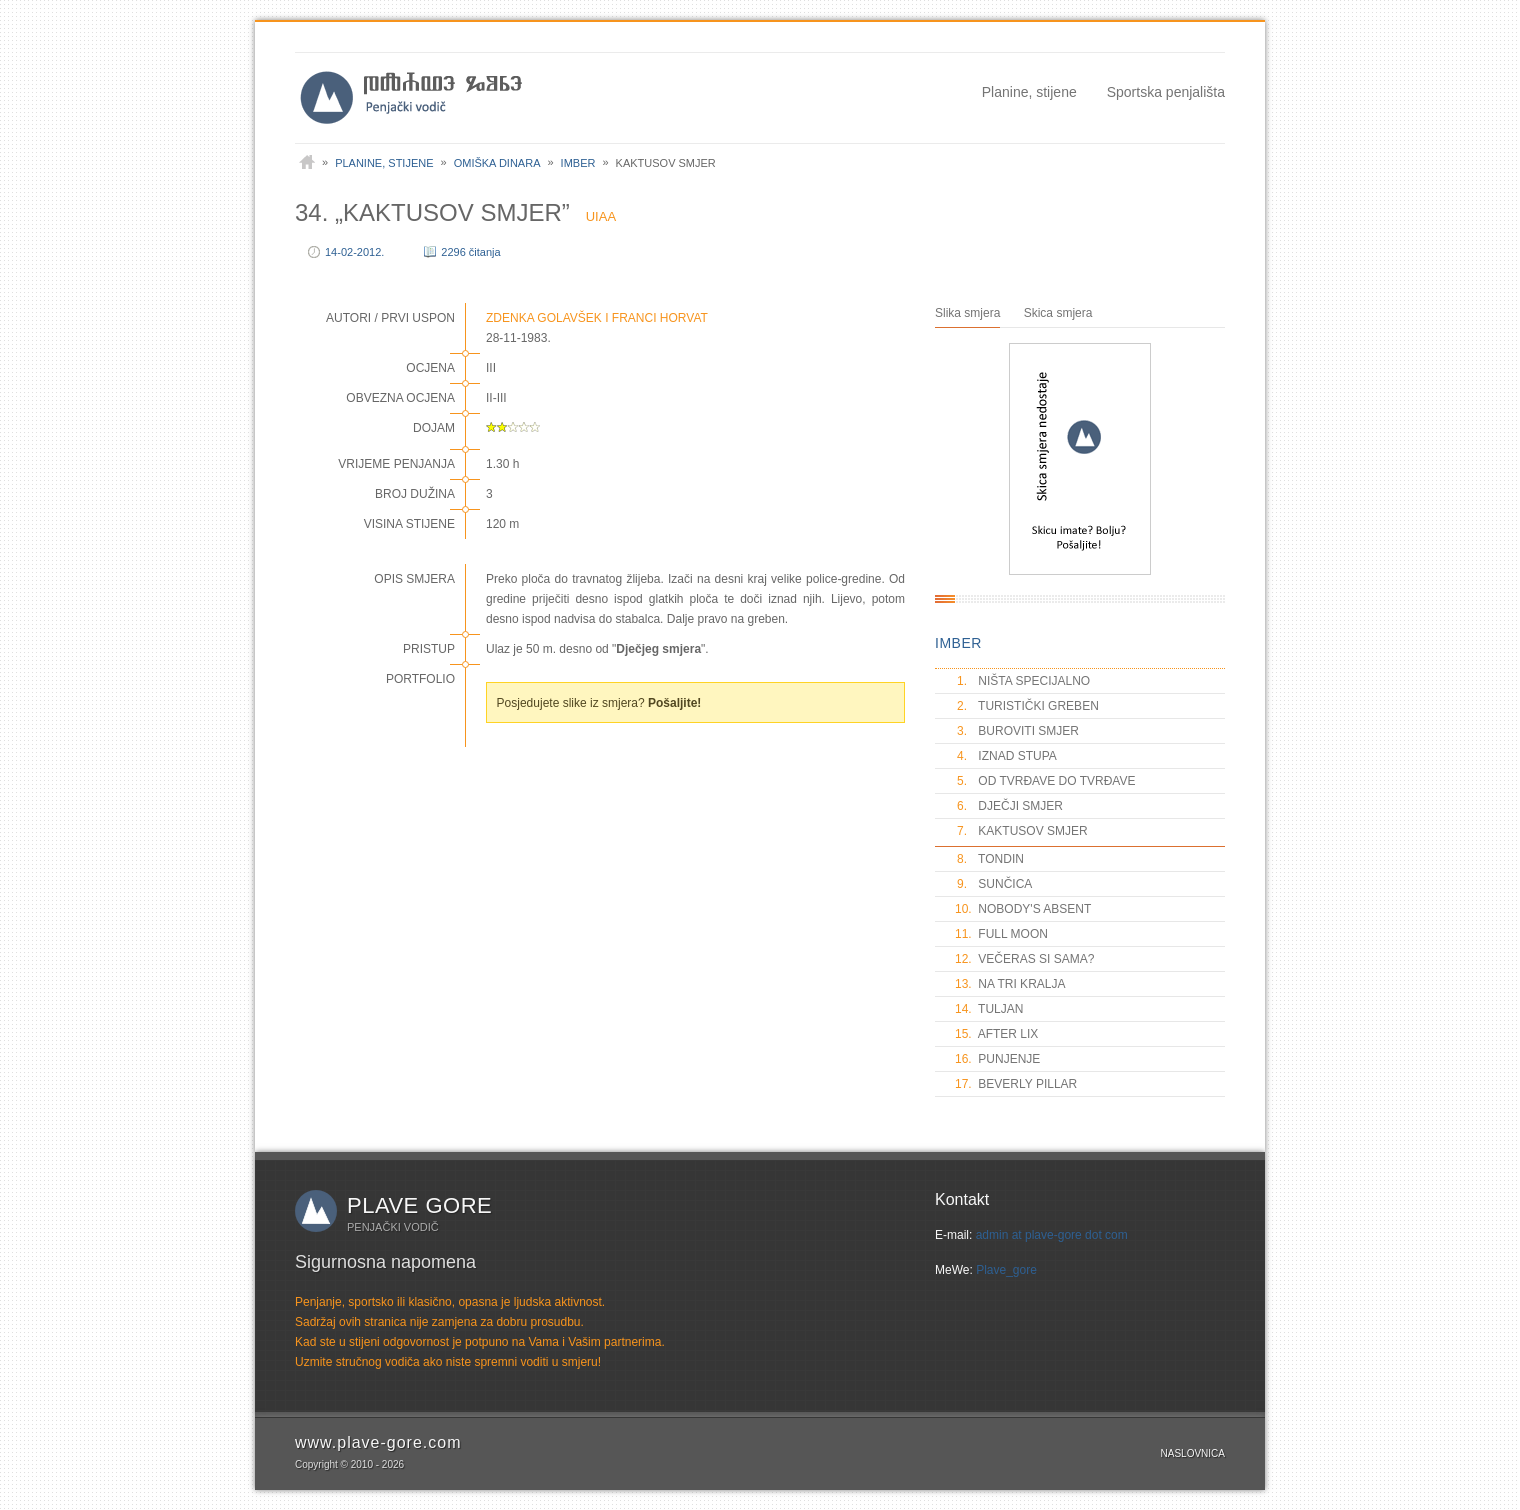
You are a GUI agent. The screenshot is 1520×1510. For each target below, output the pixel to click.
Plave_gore (1006, 1270)
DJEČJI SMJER (1009, 806)
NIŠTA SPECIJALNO (1022, 681)
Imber (578, 163)
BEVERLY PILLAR (1016, 1084)
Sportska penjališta (1166, 92)
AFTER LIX (996, 1034)
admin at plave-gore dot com (1052, 1235)
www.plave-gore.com (378, 1442)
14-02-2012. (354, 252)
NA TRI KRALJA (1010, 984)
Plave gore (419, 1205)
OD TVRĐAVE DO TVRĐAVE (1045, 781)
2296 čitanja (470, 252)
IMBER (958, 643)
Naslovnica (1193, 1453)
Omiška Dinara (497, 163)
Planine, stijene (1029, 92)
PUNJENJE (997, 1059)
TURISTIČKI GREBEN (1027, 706)
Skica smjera (1058, 313)
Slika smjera (967, 313)
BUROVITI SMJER (1017, 731)
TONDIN (989, 859)
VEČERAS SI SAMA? (1024, 959)
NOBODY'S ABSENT (1023, 909)
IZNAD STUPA (1006, 756)
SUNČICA (993, 884)
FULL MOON (1001, 934)
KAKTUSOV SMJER (1021, 831)
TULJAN (989, 1009)
